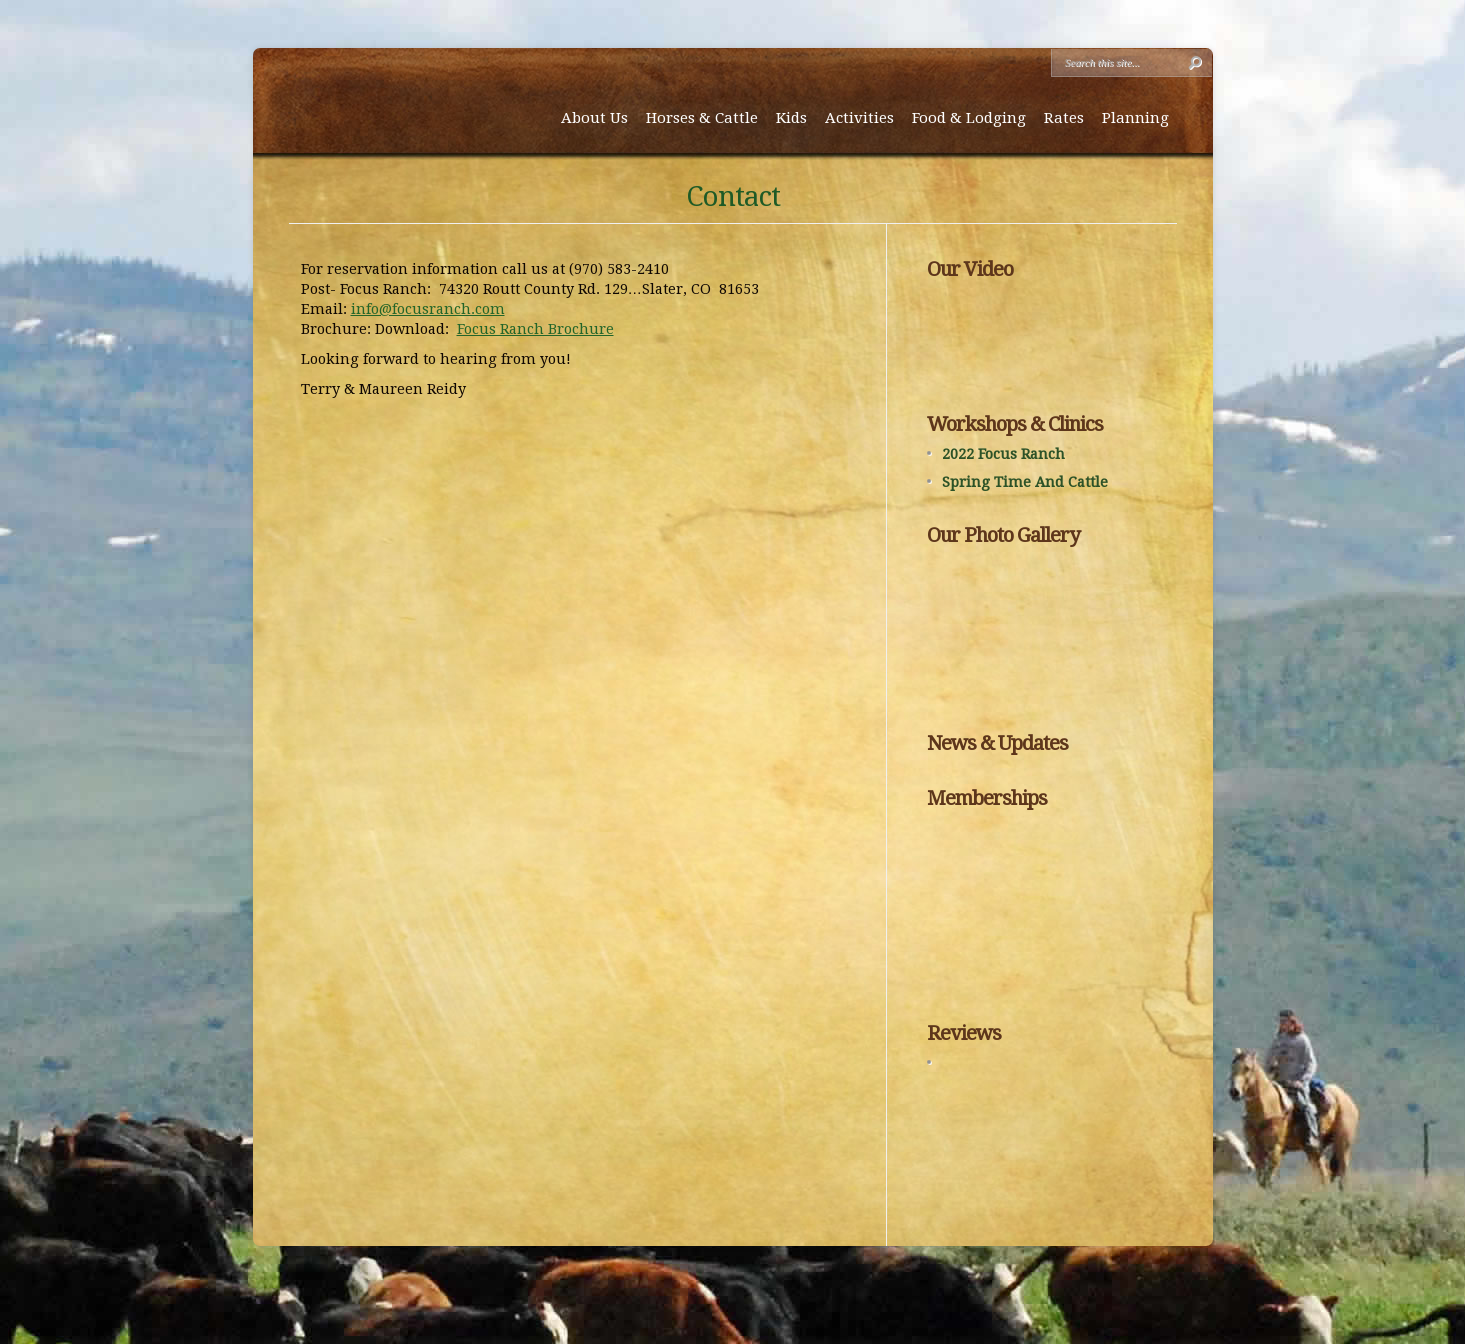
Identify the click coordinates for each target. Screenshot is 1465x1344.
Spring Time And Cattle (1025, 482)
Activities (859, 118)
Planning (1135, 118)
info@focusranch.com (428, 309)
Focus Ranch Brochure (535, 329)
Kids (791, 118)
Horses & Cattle (702, 118)
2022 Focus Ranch (1003, 454)
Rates (1064, 118)
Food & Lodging (969, 118)
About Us (594, 118)
